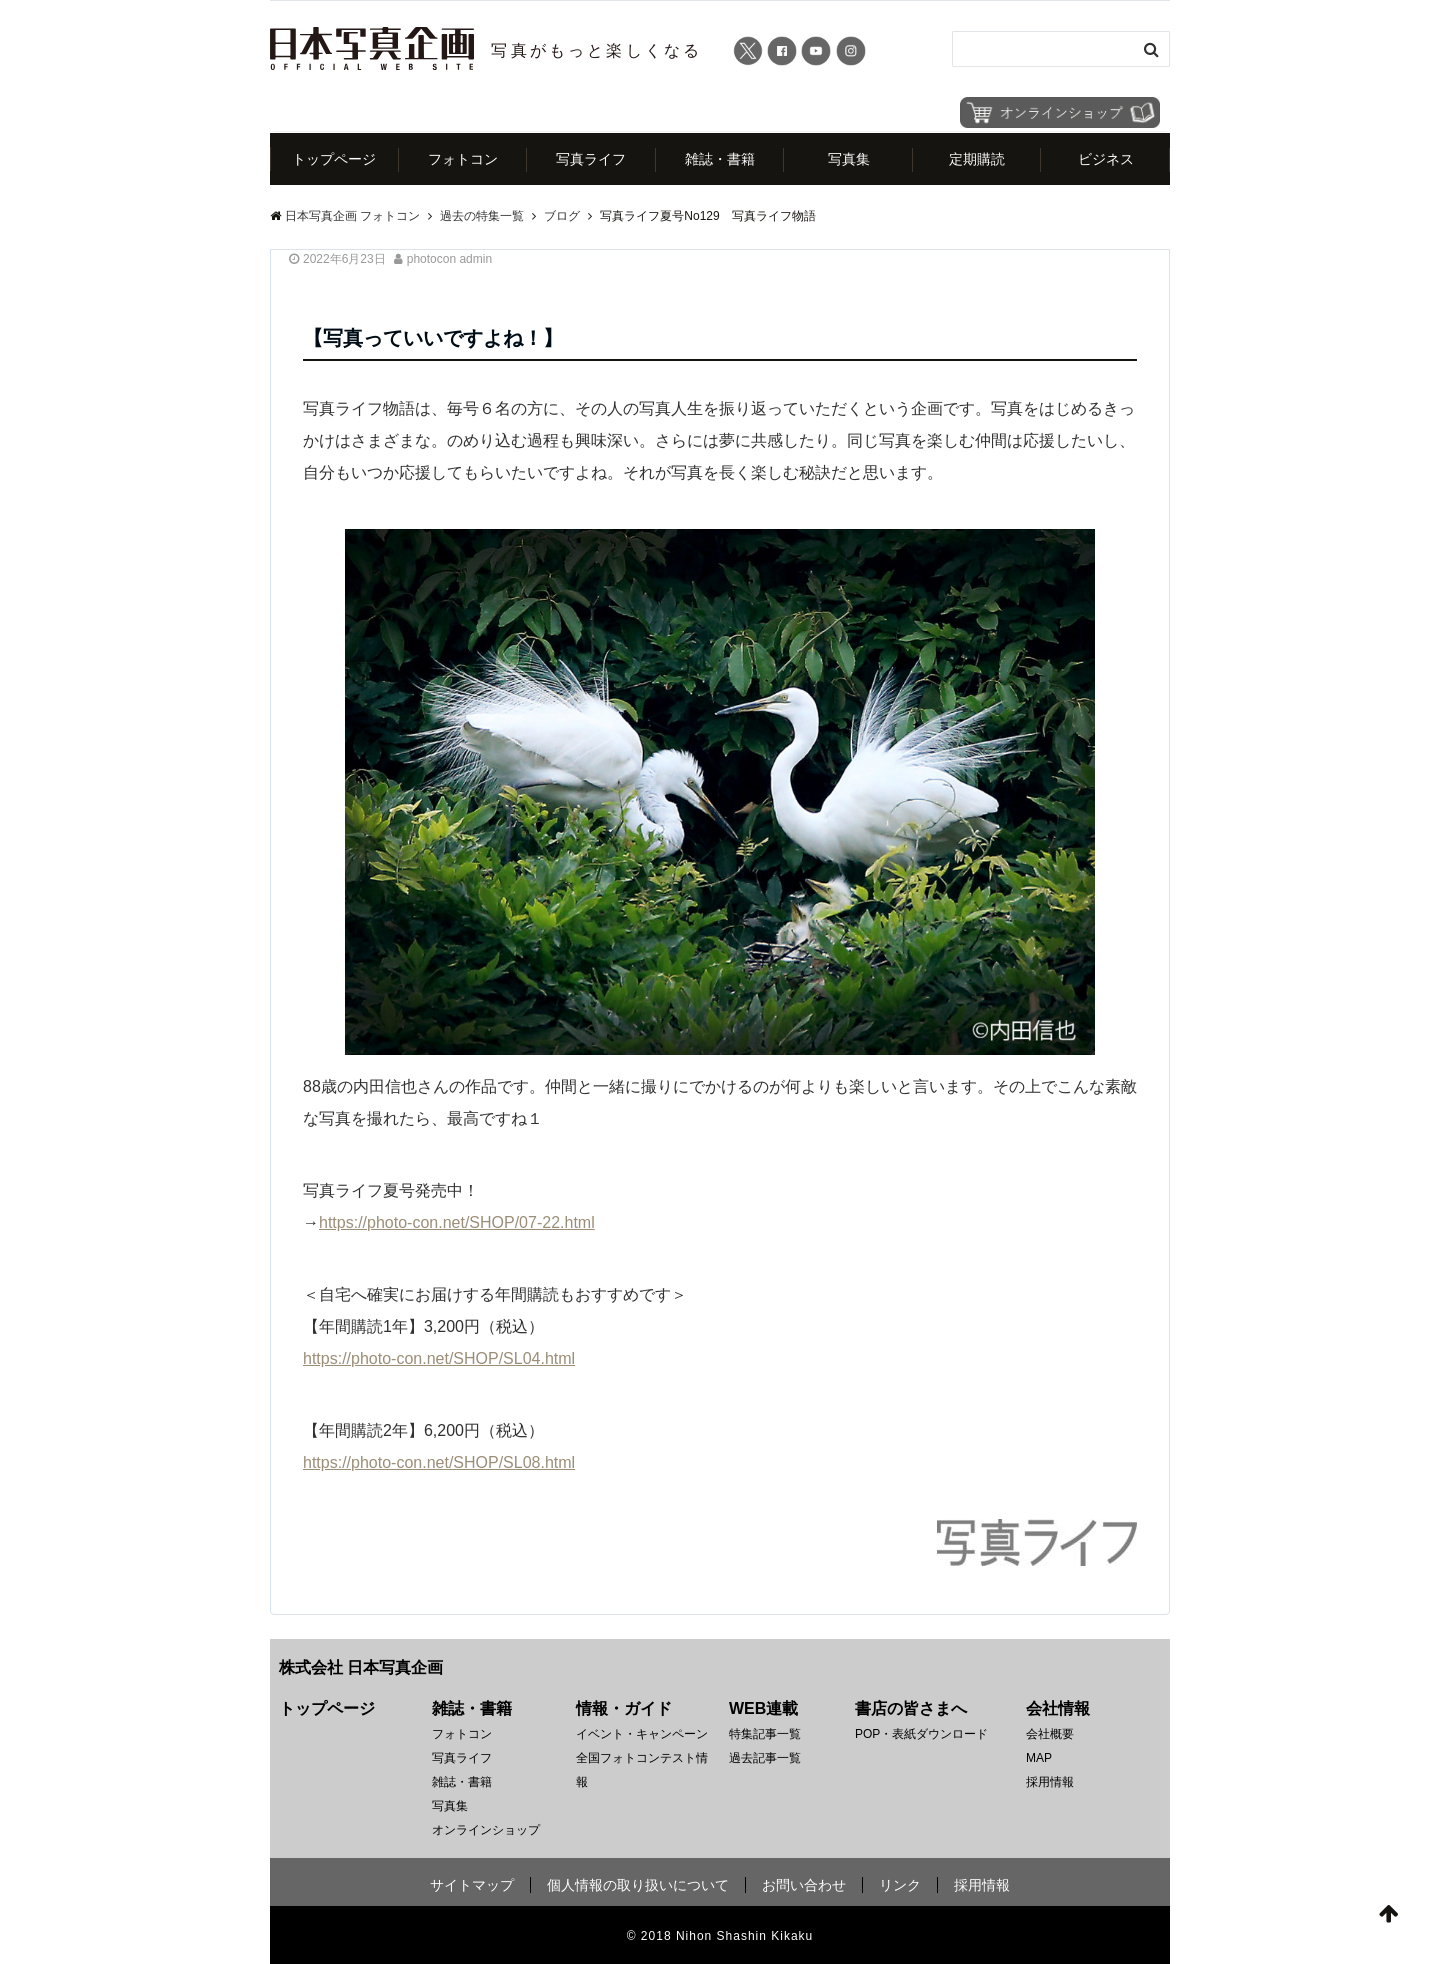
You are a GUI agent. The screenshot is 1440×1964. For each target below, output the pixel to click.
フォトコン (463, 159)
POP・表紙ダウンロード (921, 1734)
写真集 (849, 159)
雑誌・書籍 (720, 159)
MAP (1039, 1758)
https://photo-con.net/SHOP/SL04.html (439, 1358)
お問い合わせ (804, 1885)
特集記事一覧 (765, 1734)
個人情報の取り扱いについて (638, 1885)
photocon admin (449, 259)
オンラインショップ (486, 1830)
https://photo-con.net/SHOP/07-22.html (457, 1222)
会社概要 (1050, 1734)
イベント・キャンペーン (642, 1734)
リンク (900, 1885)
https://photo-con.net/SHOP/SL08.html (439, 1462)
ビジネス (1106, 159)
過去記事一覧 (765, 1758)
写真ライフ (591, 159)
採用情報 (1050, 1782)
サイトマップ (472, 1885)
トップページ (334, 159)
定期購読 (977, 159)
